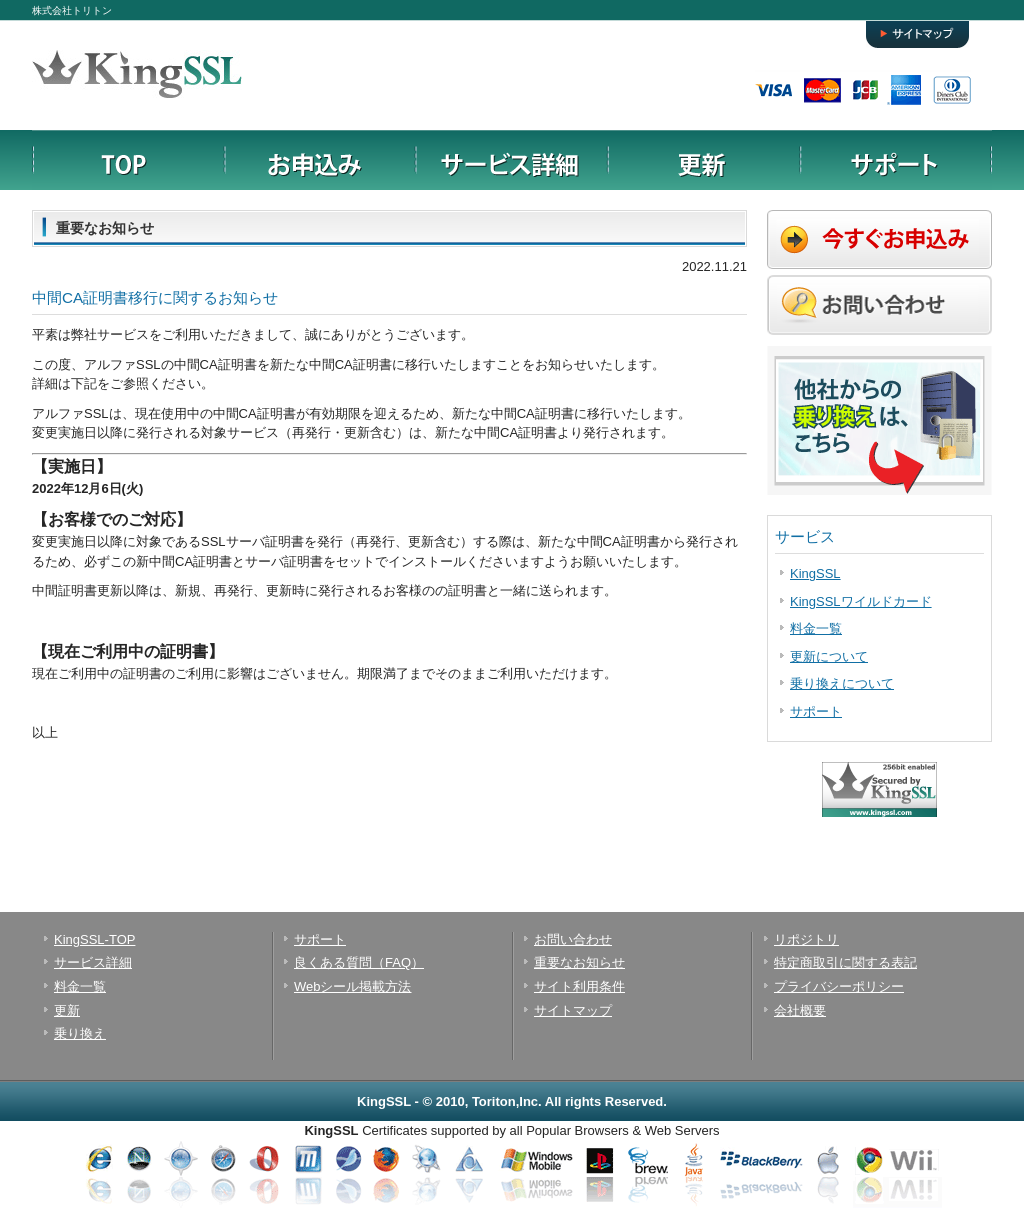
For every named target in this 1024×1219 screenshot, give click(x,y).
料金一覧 (816, 628)
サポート (896, 160)
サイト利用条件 (579, 986)
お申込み (320, 160)
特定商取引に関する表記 (845, 962)
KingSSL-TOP (94, 939)
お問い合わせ (573, 939)
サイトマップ (918, 28)
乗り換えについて (842, 683)
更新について (829, 656)
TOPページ (128, 160)
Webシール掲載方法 (353, 986)
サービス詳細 (512, 160)
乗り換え (80, 1033)
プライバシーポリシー (839, 986)
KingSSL (815, 573)
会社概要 (800, 1010)
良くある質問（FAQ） (359, 962)
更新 (704, 160)
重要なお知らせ (579, 962)
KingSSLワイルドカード (861, 601)
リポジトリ (806, 939)
